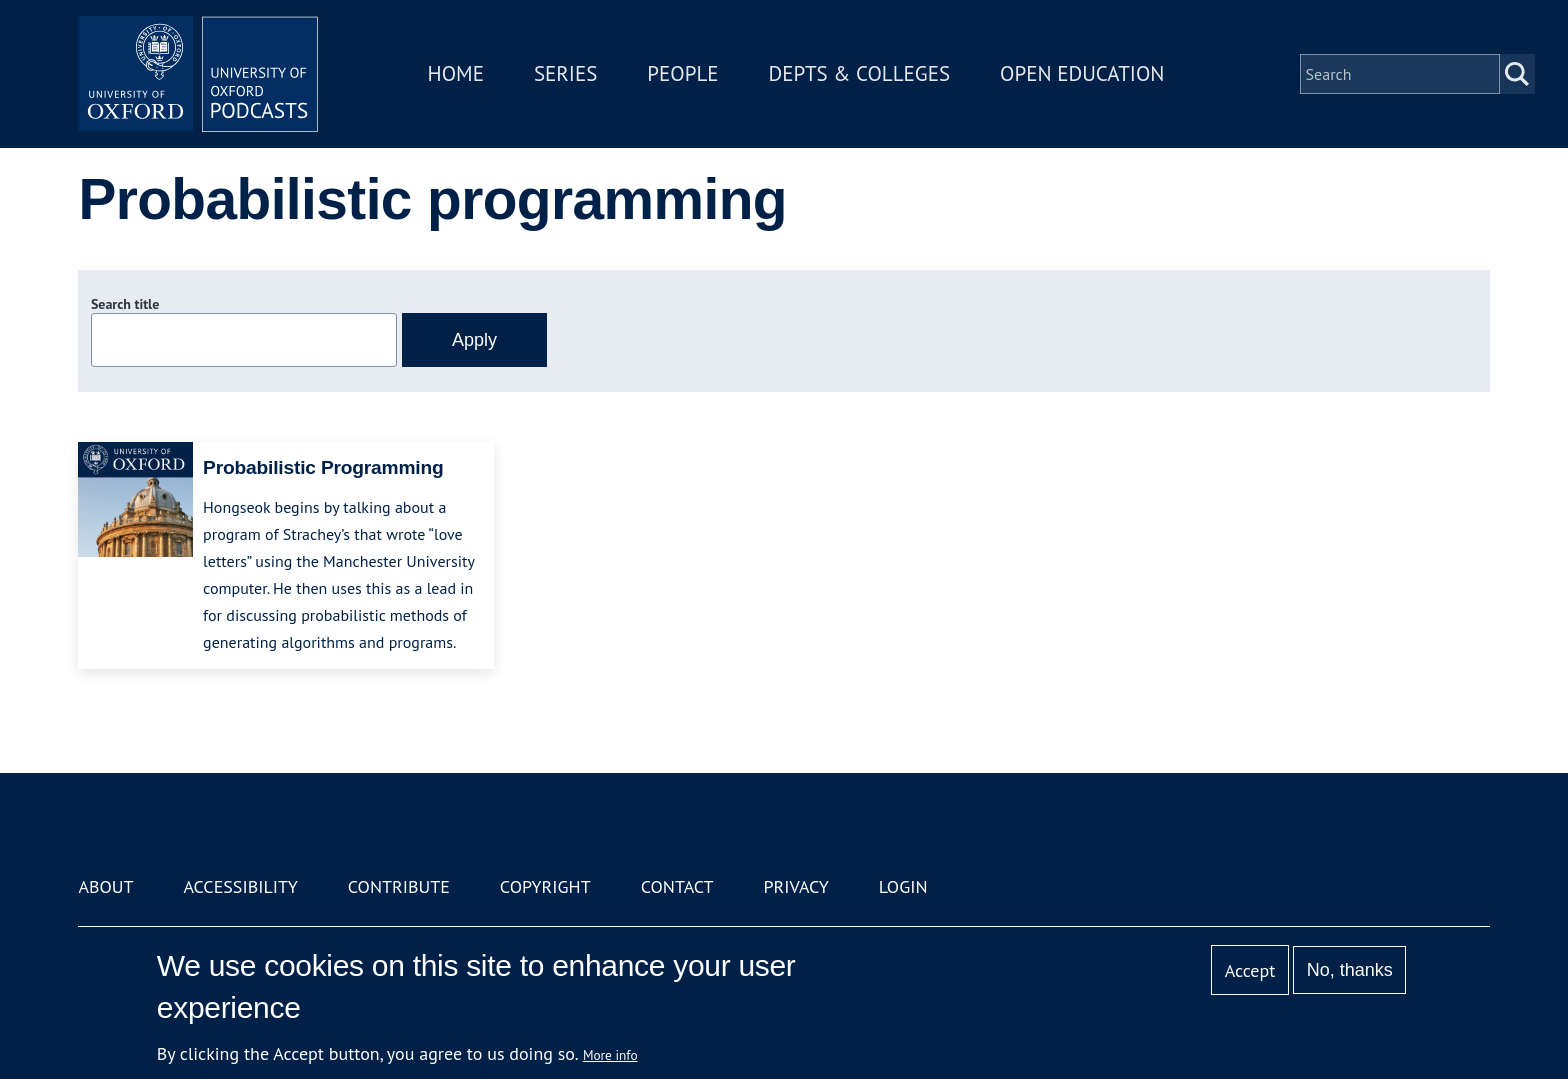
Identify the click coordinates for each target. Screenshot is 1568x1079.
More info (610, 1055)
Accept (1250, 970)
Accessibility (240, 886)
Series (565, 73)
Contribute (399, 886)
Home (456, 73)
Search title (125, 304)
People (682, 73)
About (105, 886)
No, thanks (1350, 970)
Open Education (1082, 73)
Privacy (796, 886)
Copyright (545, 886)
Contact (677, 886)
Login (903, 886)
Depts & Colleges (860, 73)
